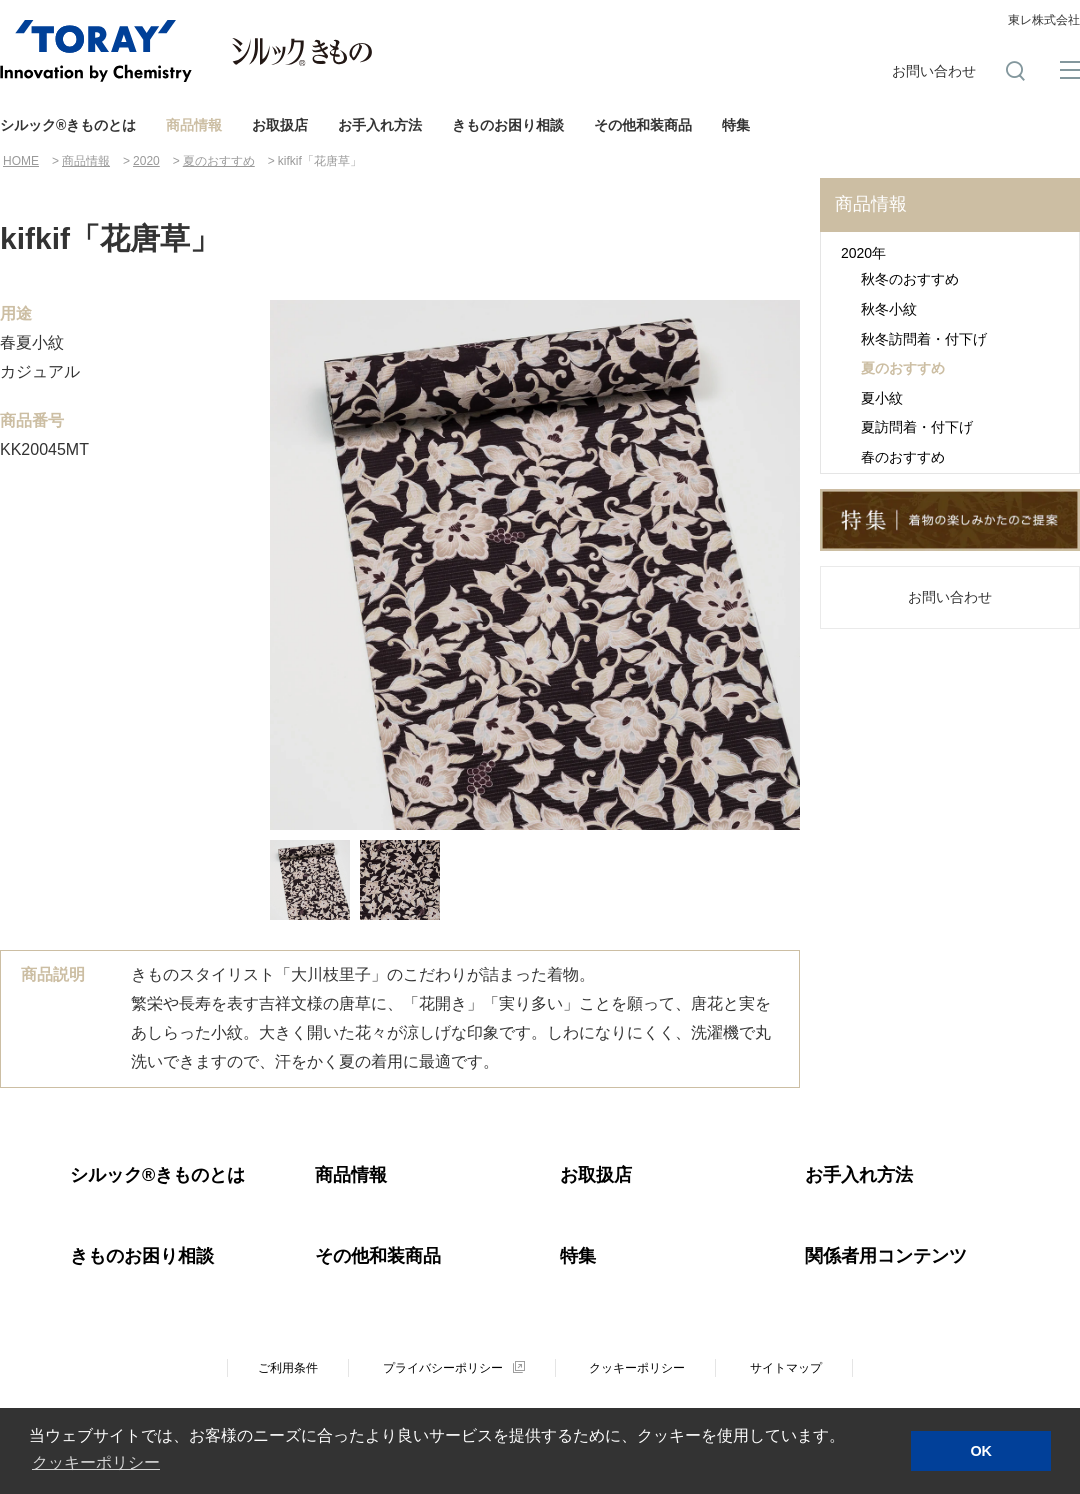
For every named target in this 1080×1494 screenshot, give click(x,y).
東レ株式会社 (1044, 20)
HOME (21, 161)
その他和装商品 (643, 125)
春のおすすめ (903, 457)
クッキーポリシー (637, 1368)
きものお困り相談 (508, 125)
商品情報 (194, 125)
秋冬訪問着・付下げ (924, 339)
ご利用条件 (288, 1368)
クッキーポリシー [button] (96, 1462)
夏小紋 (882, 398)
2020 (146, 161)
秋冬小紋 (889, 309)
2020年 (863, 253)
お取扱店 (280, 125)
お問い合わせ (934, 71)
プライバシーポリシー (443, 1368)
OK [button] (981, 1451)
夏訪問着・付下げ (917, 427)
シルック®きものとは (68, 125)
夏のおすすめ (219, 161)
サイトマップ (786, 1368)
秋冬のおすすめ (910, 279)
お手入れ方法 (380, 125)
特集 (736, 125)
